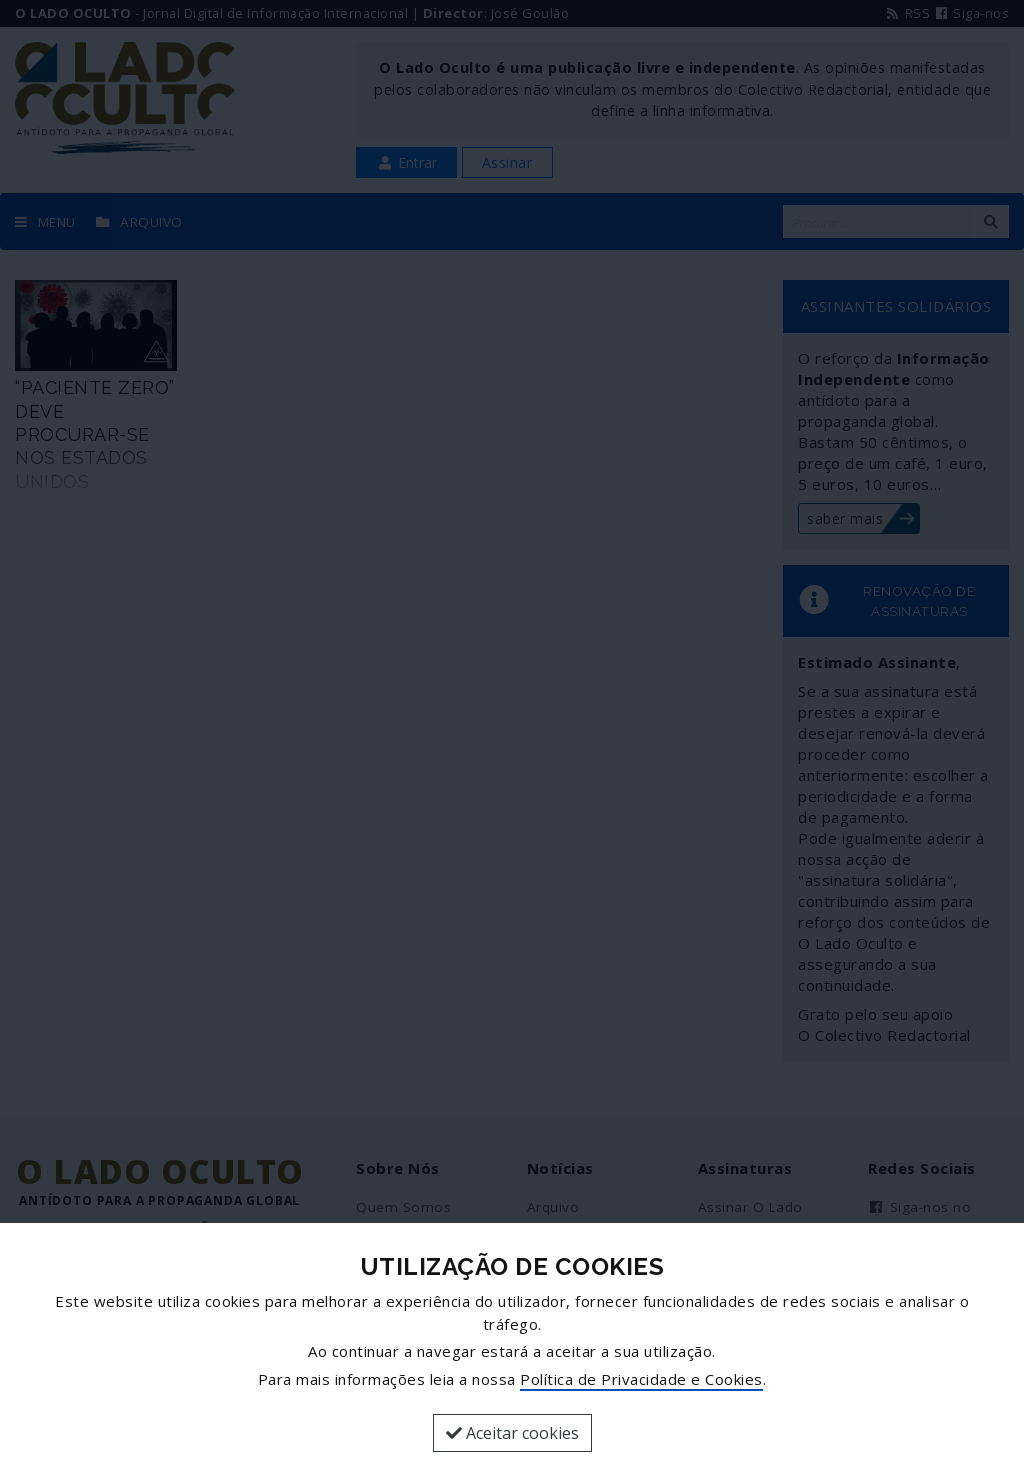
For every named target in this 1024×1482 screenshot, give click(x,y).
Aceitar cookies (512, 1433)
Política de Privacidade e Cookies (641, 1379)
